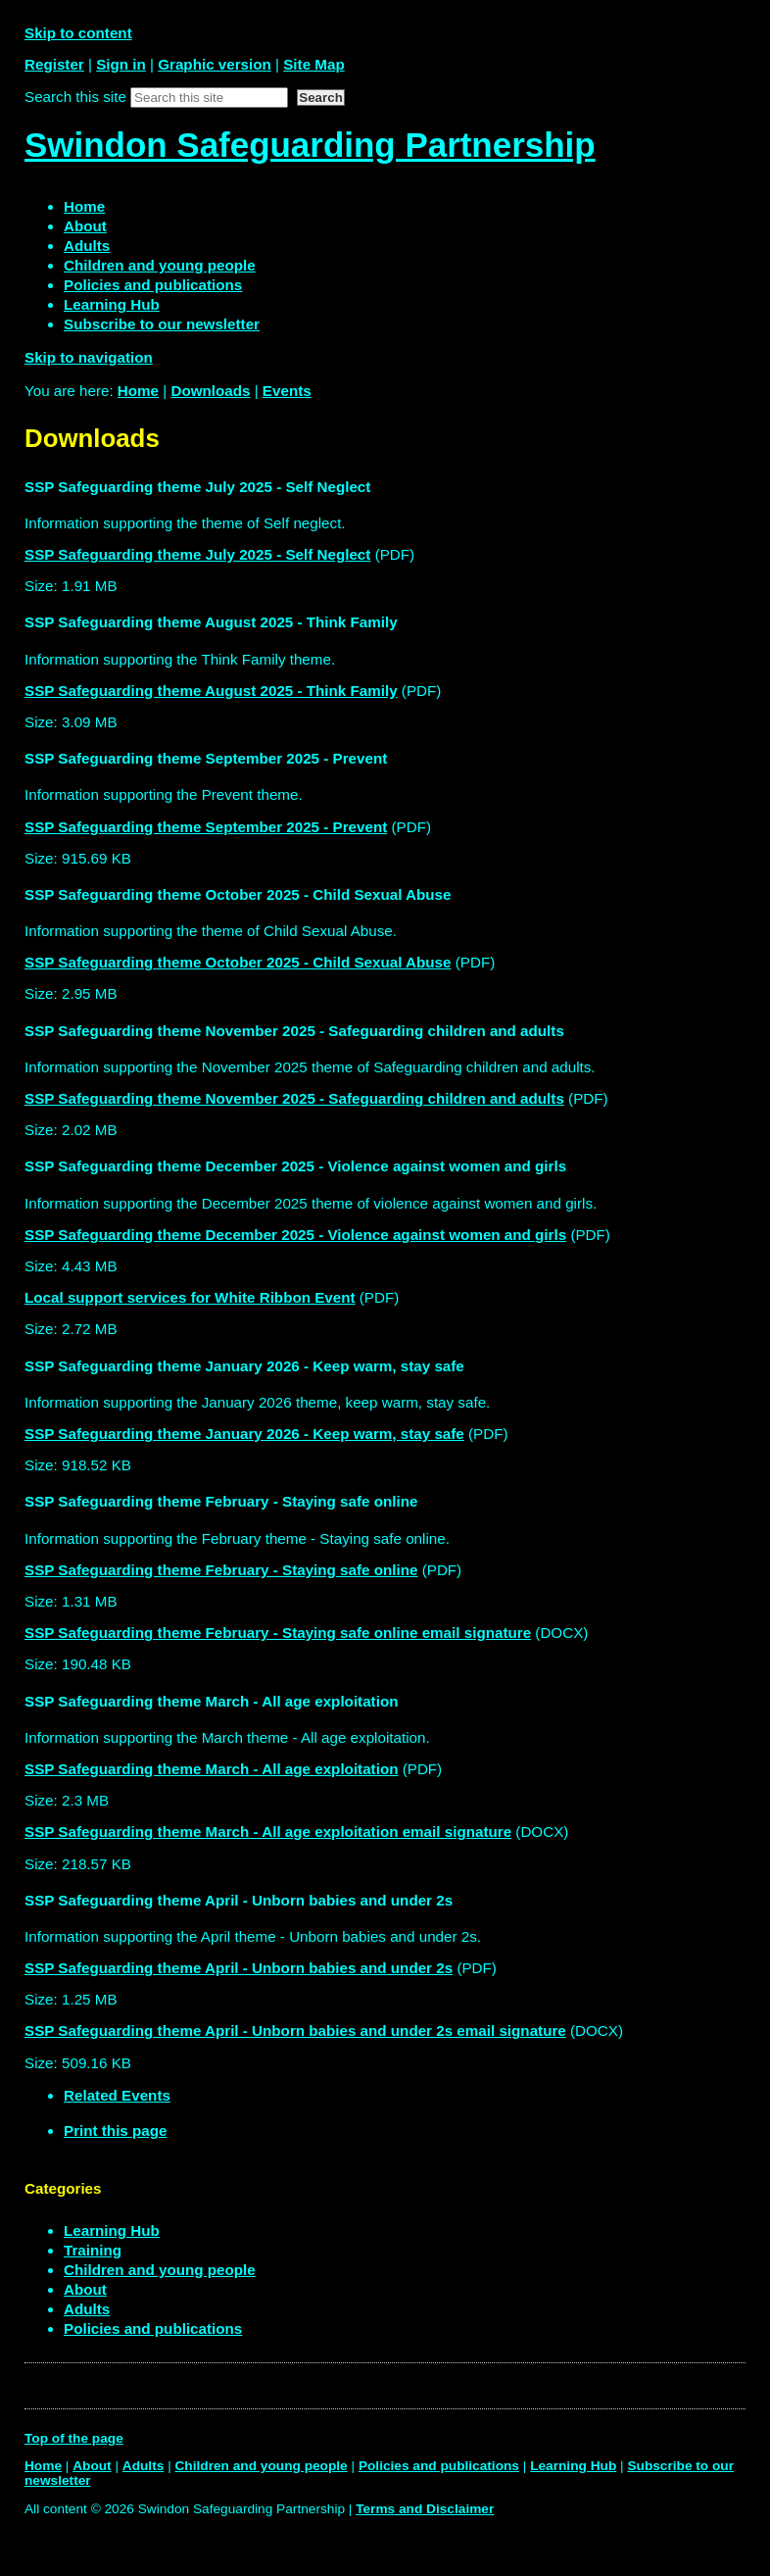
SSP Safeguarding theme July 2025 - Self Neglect (197, 554)
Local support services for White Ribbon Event (190, 1297)
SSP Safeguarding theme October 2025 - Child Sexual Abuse (238, 962)
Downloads (210, 390)
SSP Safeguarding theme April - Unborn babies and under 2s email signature (295, 2030)
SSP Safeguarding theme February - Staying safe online (220, 1569)
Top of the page (73, 2438)
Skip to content (78, 33)
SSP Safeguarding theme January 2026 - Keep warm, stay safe (244, 1433)
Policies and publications (153, 2328)
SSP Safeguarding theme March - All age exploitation (211, 1768)
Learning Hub (112, 2230)
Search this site (75, 96)
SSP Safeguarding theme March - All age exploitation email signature (267, 1831)
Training (92, 2250)
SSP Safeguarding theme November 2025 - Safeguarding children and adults (294, 1098)
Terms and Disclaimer (425, 2509)
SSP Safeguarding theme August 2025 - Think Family (211, 690)
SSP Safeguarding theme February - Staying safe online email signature (277, 1632)
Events (287, 390)
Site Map (313, 64)
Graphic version (214, 64)
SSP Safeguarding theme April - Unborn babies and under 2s (238, 1967)
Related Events (117, 2095)
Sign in (121, 64)
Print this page (115, 2130)
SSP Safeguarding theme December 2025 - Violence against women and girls (295, 1234)
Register (54, 64)
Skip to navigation (88, 357)
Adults (87, 2309)
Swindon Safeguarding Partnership (310, 144)
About (85, 2289)
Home (138, 390)
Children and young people (160, 2269)
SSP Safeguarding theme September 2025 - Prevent (205, 826)
